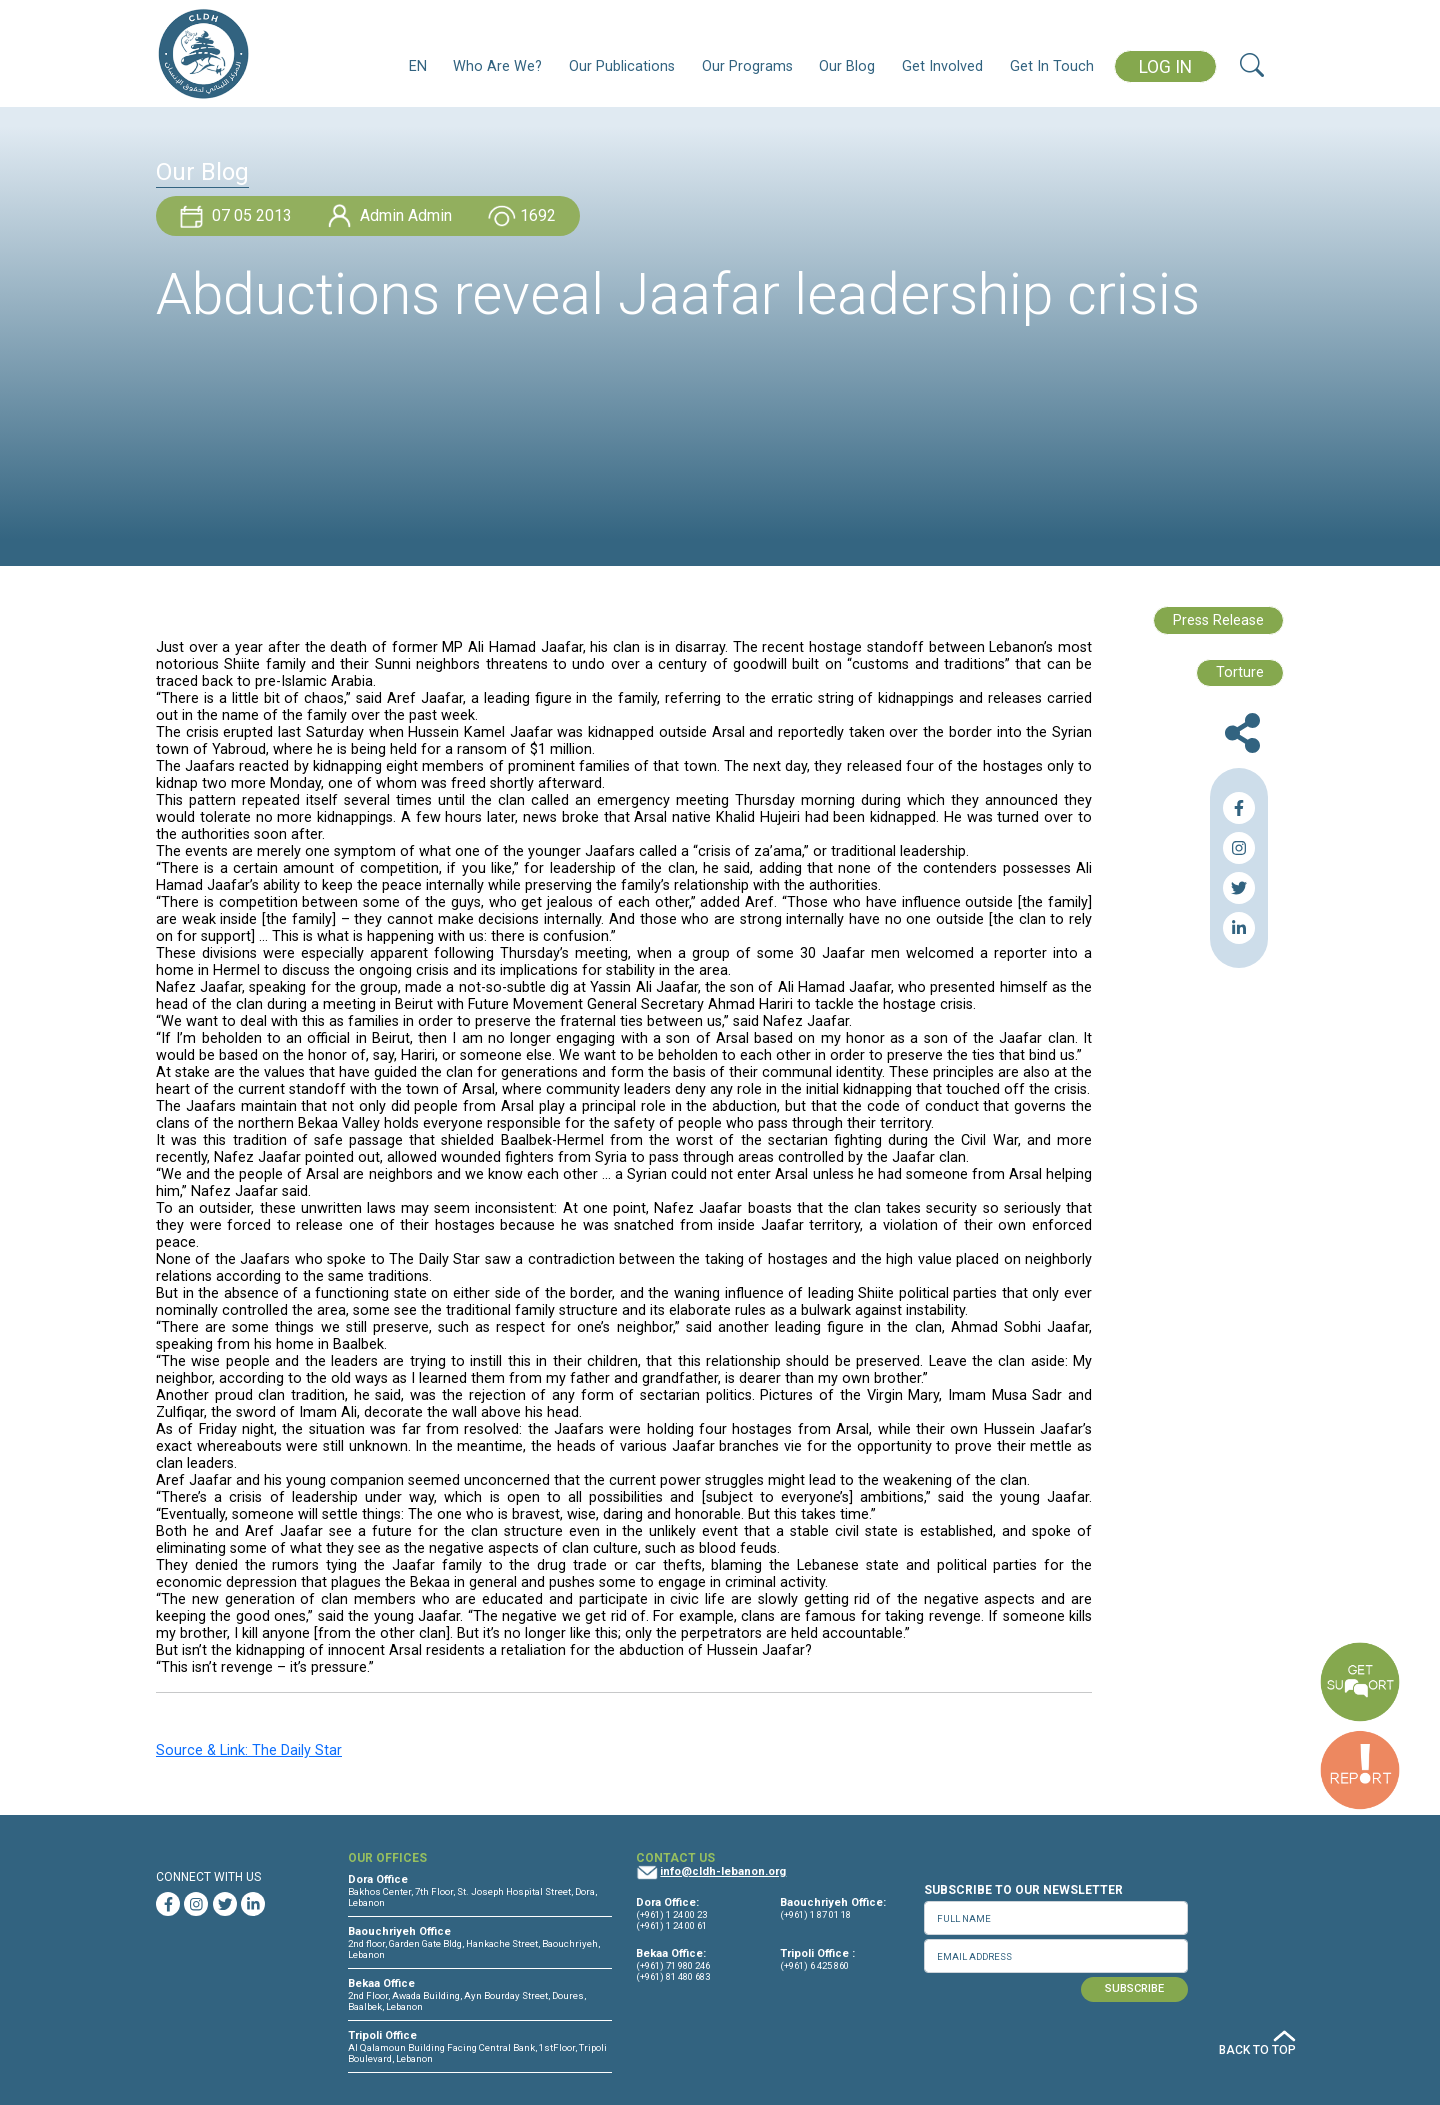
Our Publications (622, 66)
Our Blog (847, 66)
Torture (1240, 672)
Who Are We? (497, 66)
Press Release (1218, 620)
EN (418, 66)
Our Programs (747, 66)
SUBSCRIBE (1134, 1988)
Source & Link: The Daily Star (249, 1750)
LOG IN (1165, 67)
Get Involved (942, 66)
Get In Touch (1052, 66)
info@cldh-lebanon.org (723, 1871)
